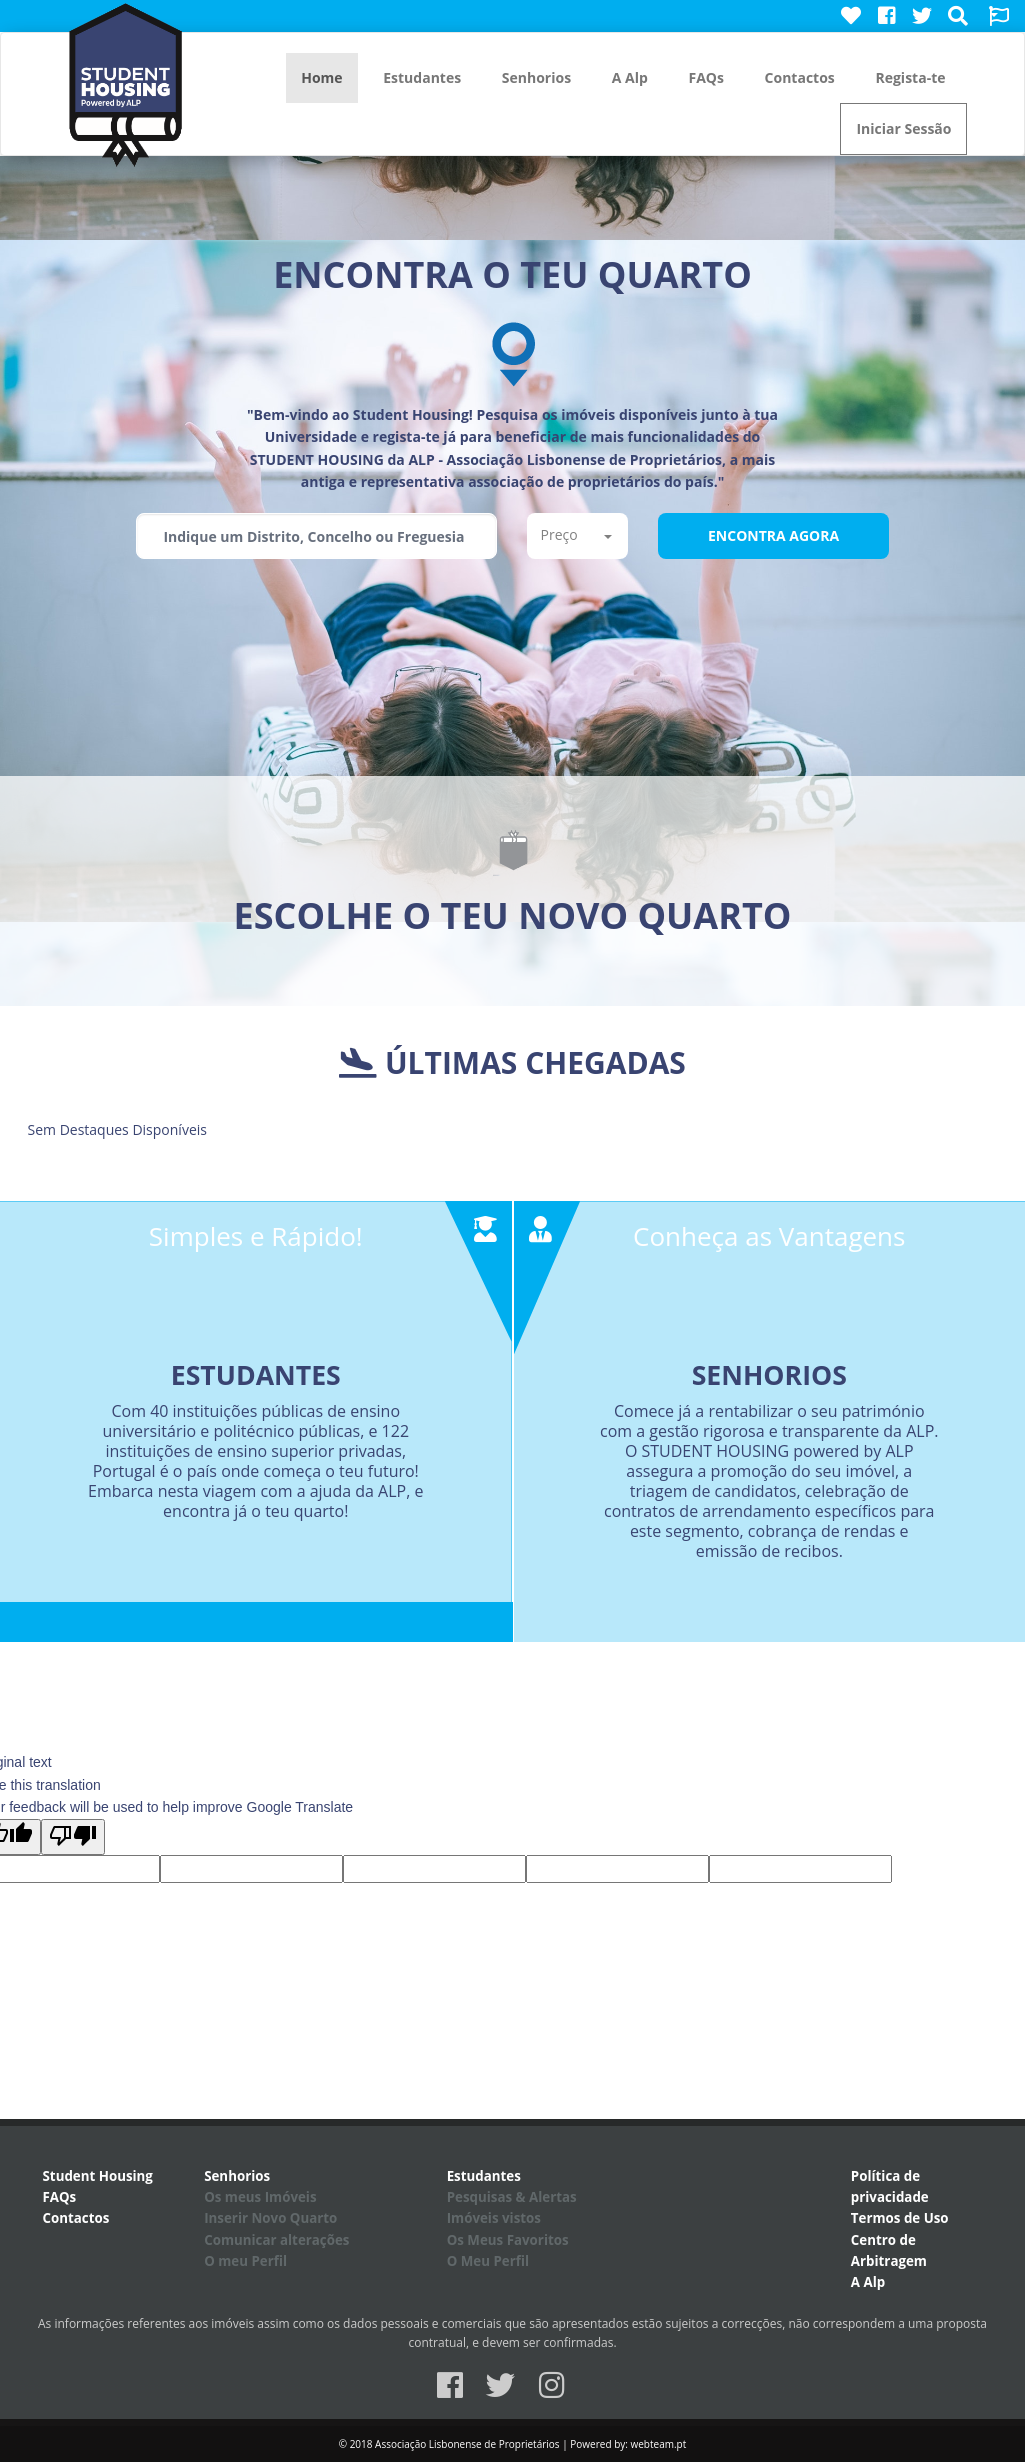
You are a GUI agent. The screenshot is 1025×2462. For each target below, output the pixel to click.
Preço (576, 534)
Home (321, 77)
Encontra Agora (773, 535)
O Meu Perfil (488, 2261)
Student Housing (98, 2176)
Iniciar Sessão (903, 128)
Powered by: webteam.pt (628, 2444)
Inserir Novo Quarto (270, 2218)
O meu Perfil (245, 2261)
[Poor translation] (73, 1837)
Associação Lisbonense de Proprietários (467, 2444)
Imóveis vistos (494, 2218)
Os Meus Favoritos (508, 2240)
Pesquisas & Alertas (512, 2197)
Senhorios (536, 77)
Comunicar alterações (276, 2240)
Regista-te (910, 77)
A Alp (630, 77)
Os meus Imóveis (260, 2197)
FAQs (705, 77)
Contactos (800, 77)
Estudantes (422, 77)
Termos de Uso (900, 2218)
